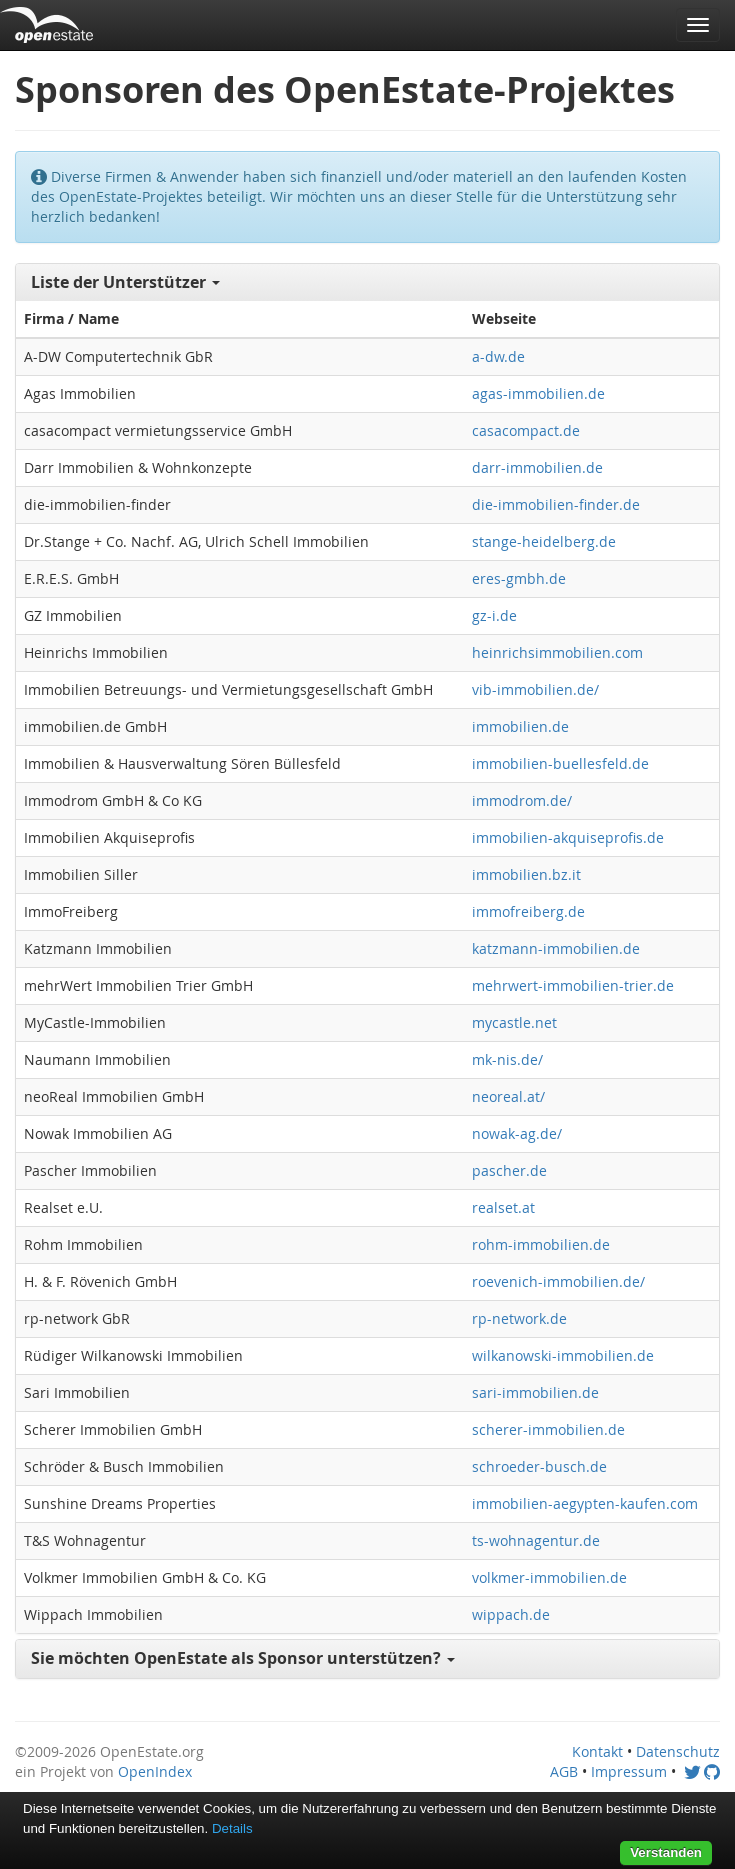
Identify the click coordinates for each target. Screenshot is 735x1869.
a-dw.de (498, 356)
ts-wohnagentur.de (536, 1540)
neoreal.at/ (508, 1096)
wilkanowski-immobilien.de (563, 1355)
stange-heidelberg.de (544, 541)
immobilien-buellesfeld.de (560, 763)
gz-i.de (494, 615)
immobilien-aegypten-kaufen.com (585, 1503)
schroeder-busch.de (539, 1466)
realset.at (503, 1207)
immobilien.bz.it (526, 874)
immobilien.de (520, 726)
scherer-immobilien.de (548, 1429)
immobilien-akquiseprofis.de (568, 837)
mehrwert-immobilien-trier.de (573, 985)
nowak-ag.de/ (517, 1133)
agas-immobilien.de (538, 393)
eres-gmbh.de (519, 578)
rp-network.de (519, 1318)
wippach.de (511, 1614)
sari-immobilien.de (535, 1392)
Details (232, 1828)
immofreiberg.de (528, 911)
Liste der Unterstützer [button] (125, 282)
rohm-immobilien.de (541, 1244)
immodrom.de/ (522, 800)
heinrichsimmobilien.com (557, 652)
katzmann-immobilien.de (556, 948)
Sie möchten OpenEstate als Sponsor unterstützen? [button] (243, 1658)
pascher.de (509, 1170)
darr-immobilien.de (537, 467)
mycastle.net (514, 1022)
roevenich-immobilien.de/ (558, 1281)
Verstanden (666, 1852)
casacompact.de (526, 430)
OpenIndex (155, 1771)
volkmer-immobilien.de (549, 1577)
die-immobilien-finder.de (556, 504)
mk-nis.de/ (507, 1059)
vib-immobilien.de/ (535, 689)
